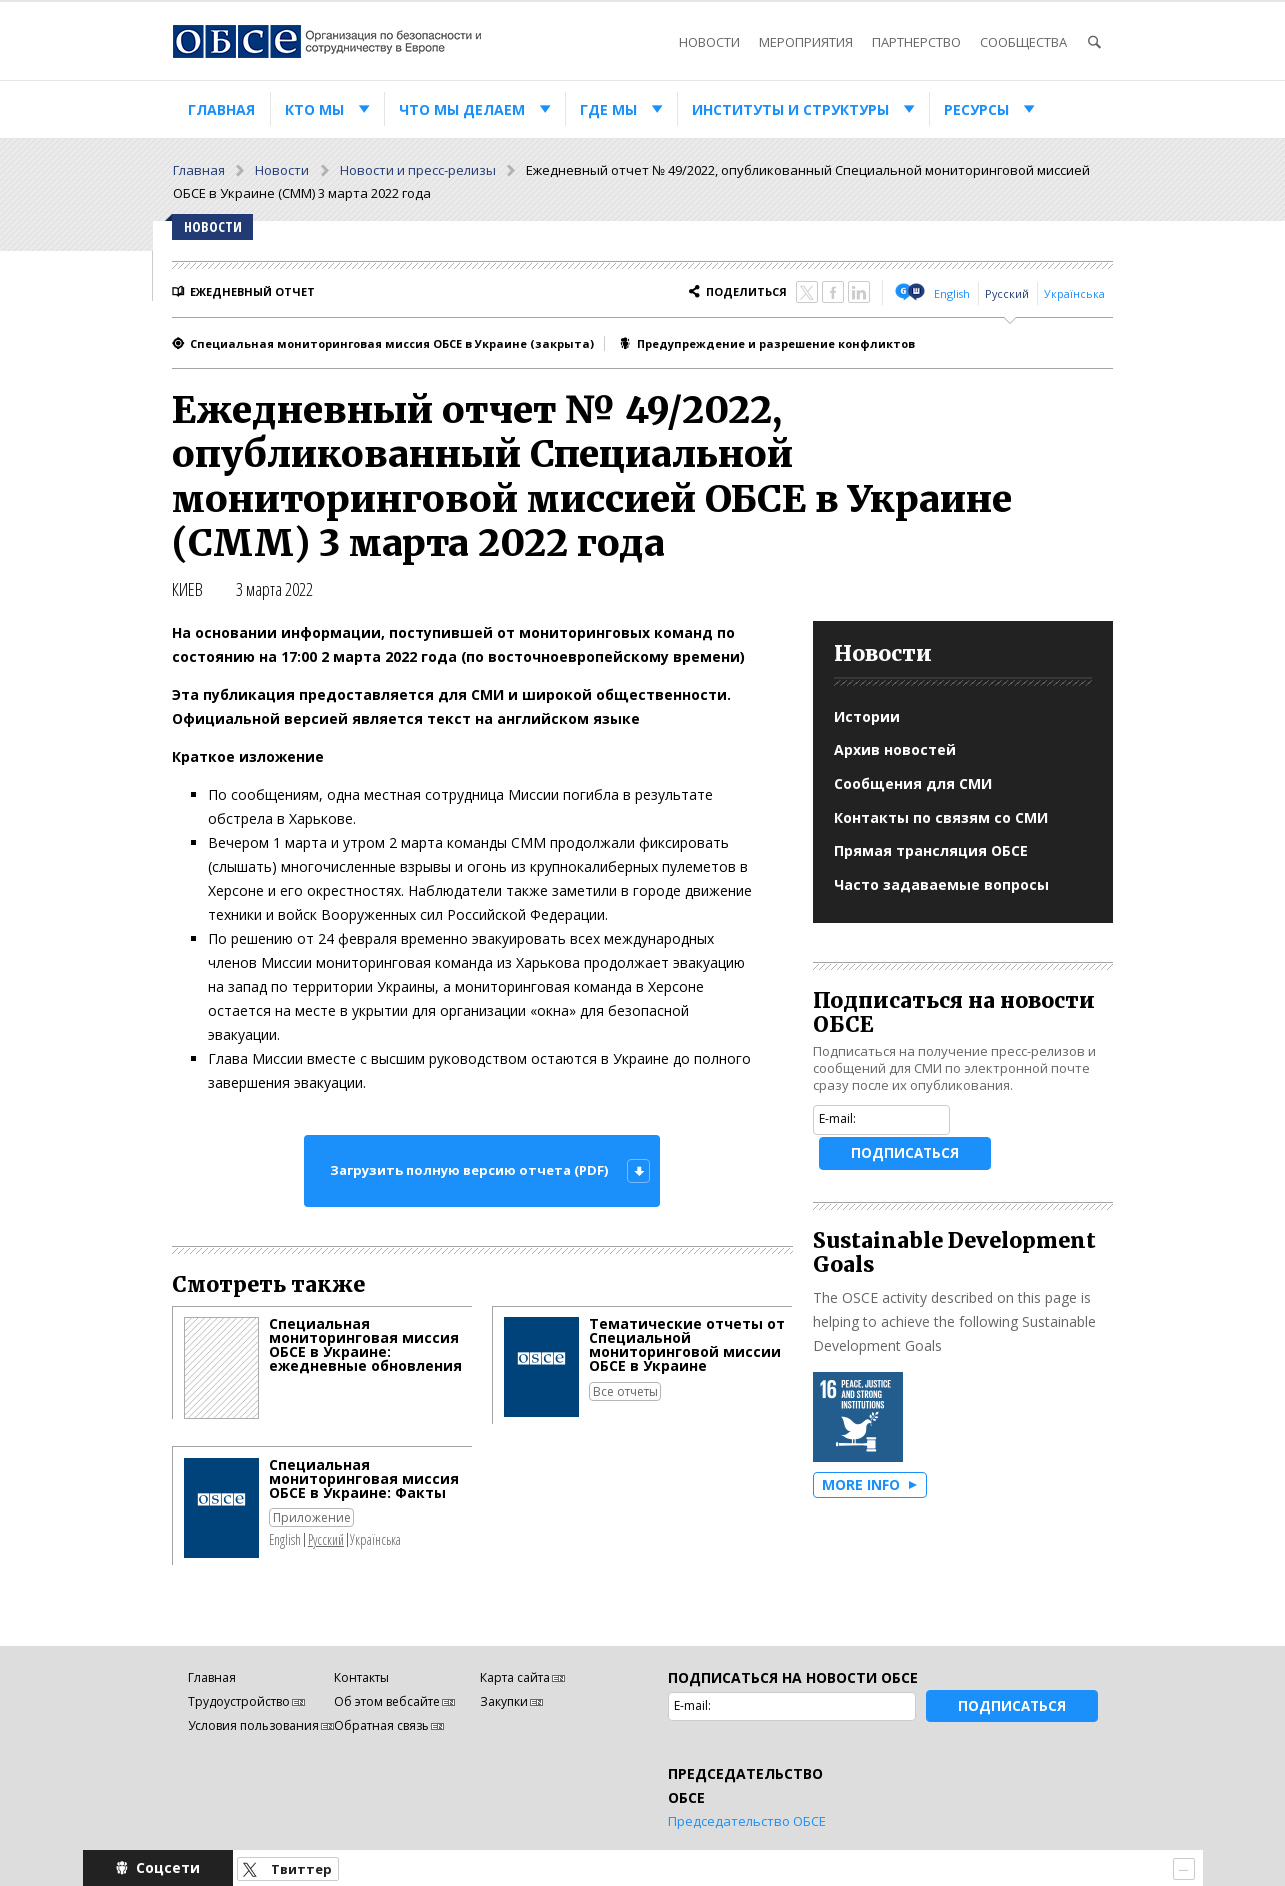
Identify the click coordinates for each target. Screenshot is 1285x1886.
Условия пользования (253, 1725)
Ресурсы (976, 109)
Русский (1007, 293)
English (952, 293)
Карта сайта (515, 1677)
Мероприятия (806, 42)
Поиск (1094, 42)
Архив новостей (895, 749)
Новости (709, 42)
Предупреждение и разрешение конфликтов (776, 343)
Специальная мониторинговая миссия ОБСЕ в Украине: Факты (364, 1479)
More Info (861, 1484)
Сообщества (1023, 42)
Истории (867, 716)
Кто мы (314, 109)
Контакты (361, 1677)
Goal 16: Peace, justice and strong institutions (858, 1417)
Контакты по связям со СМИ (941, 817)
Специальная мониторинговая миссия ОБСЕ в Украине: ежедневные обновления (365, 1345)
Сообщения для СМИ (913, 783)
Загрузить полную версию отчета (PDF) (469, 1170)
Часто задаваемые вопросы (941, 884)
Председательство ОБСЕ (747, 1821)
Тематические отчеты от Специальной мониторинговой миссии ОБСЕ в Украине (687, 1345)
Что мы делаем (462, 109)
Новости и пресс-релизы (418, 170)
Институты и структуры (790, 109)
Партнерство (916, 42)
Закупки (504, 1701)
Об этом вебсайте (387, 1701)
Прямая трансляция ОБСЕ (931, 850)
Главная (221, 109)
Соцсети (168, 1867)
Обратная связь (381, 1725)
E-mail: (837, 1118)
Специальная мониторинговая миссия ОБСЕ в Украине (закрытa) (392, 343)
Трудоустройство (239, 1701)
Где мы (608, 109)
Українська (1074, 293)
